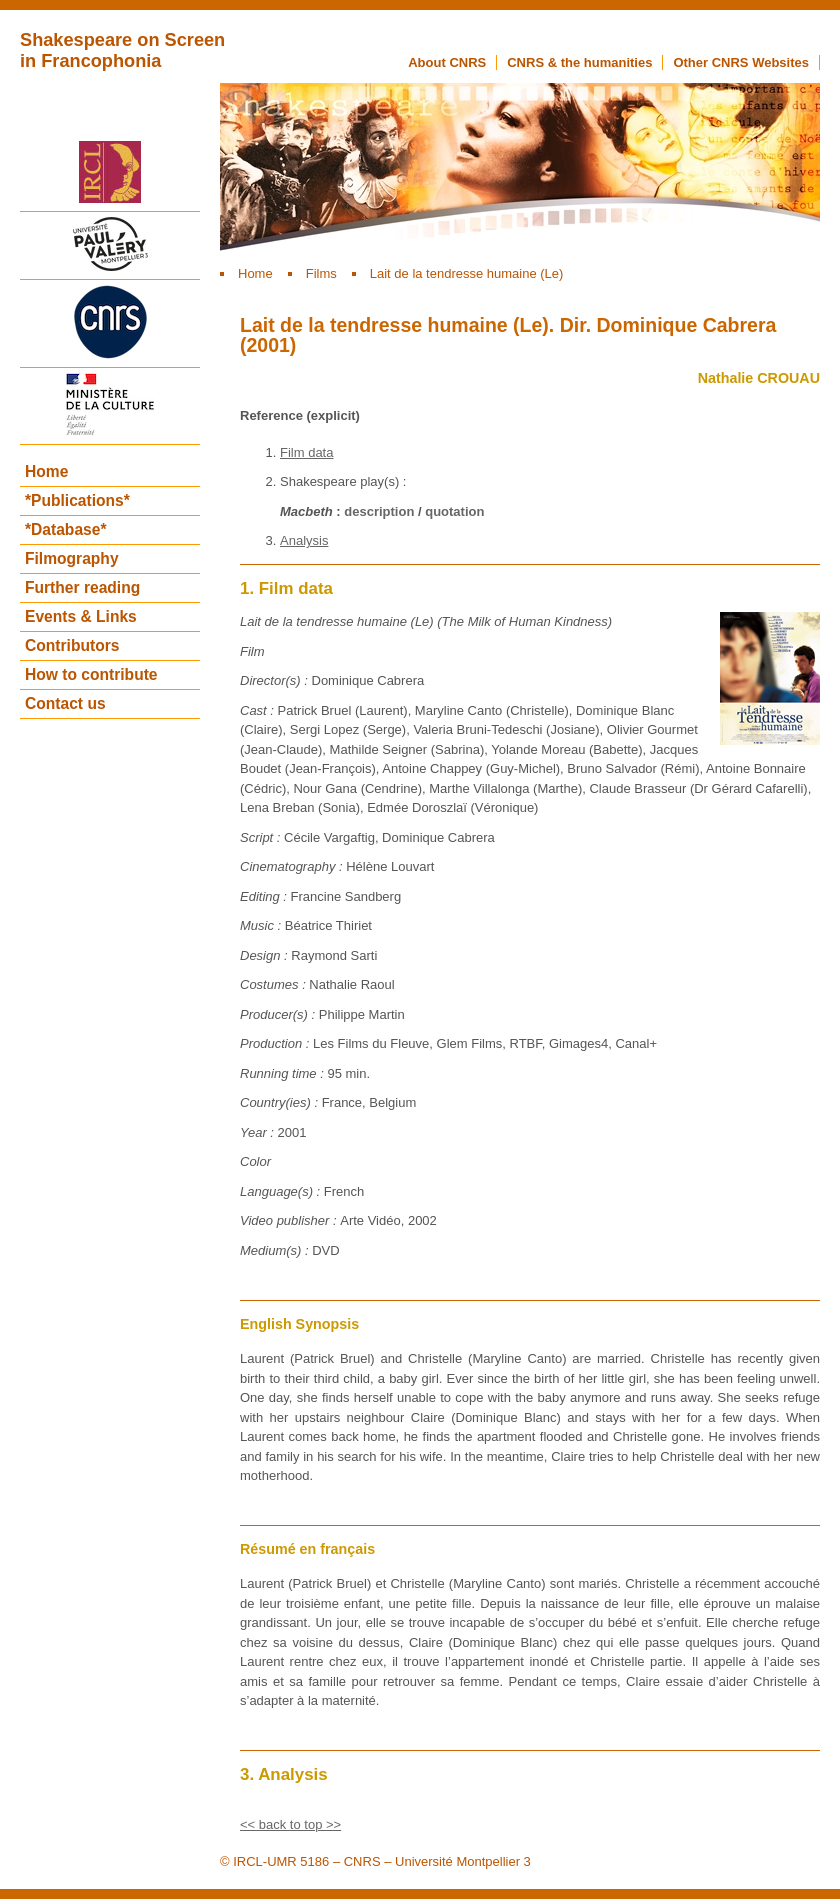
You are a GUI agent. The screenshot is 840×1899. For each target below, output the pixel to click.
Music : (262, 925)
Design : (265, 955)
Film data (306, 452)
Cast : (259, 710)
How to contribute (91, 674)
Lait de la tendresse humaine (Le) (467, 273)
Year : (259, 1132)
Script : (262, 837)
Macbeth (306, 511)
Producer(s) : (279, 1014)
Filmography (72, 558)
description (379, 511)
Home (255, 273)
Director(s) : (276, 680)
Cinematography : (293, 866)
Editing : (265, 896)
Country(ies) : (281, 1102)
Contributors (72, 645)
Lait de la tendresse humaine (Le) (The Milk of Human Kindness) (426, 621)
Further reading (82, 587)
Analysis (304, 540)
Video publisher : (290, 1220)
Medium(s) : (276, 1250)
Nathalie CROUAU (759, 378)
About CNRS (447, 62)
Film (252, 651)
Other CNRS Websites (741, 62)
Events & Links (81, 616)
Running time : (283, 1073)
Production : (276, 1043)
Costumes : (274, 984)
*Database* (65, 529)
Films (321, 273)
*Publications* (77, 500)
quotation (454, 511)
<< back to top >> (290, 1824)
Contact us (65, 703)
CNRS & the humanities (579, 62)
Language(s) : (282, 1191)
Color (255, 1161)
